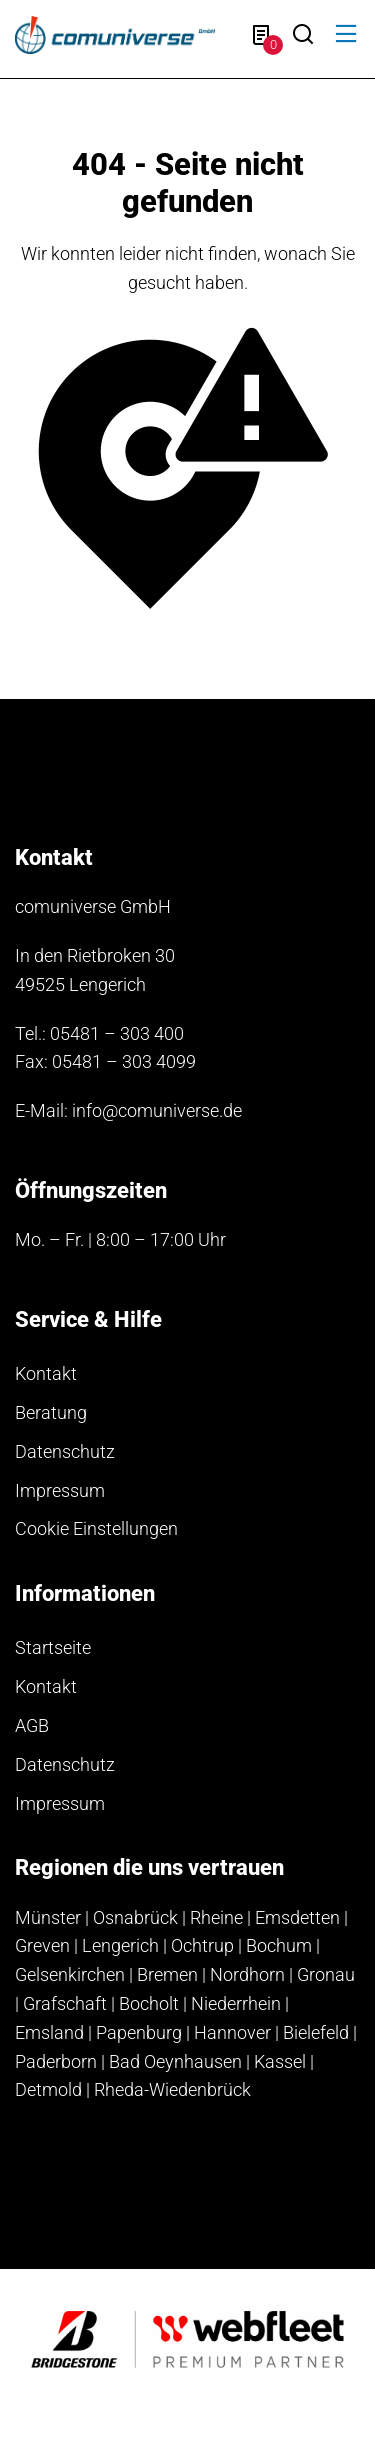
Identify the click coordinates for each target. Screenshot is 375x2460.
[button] (346, 34)
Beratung (51, 1412)
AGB (32, 1725)
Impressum (60, 1490)
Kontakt (46, 1373)
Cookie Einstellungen (96, 1528)
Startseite (53, 1647)
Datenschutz (65, 1451)
